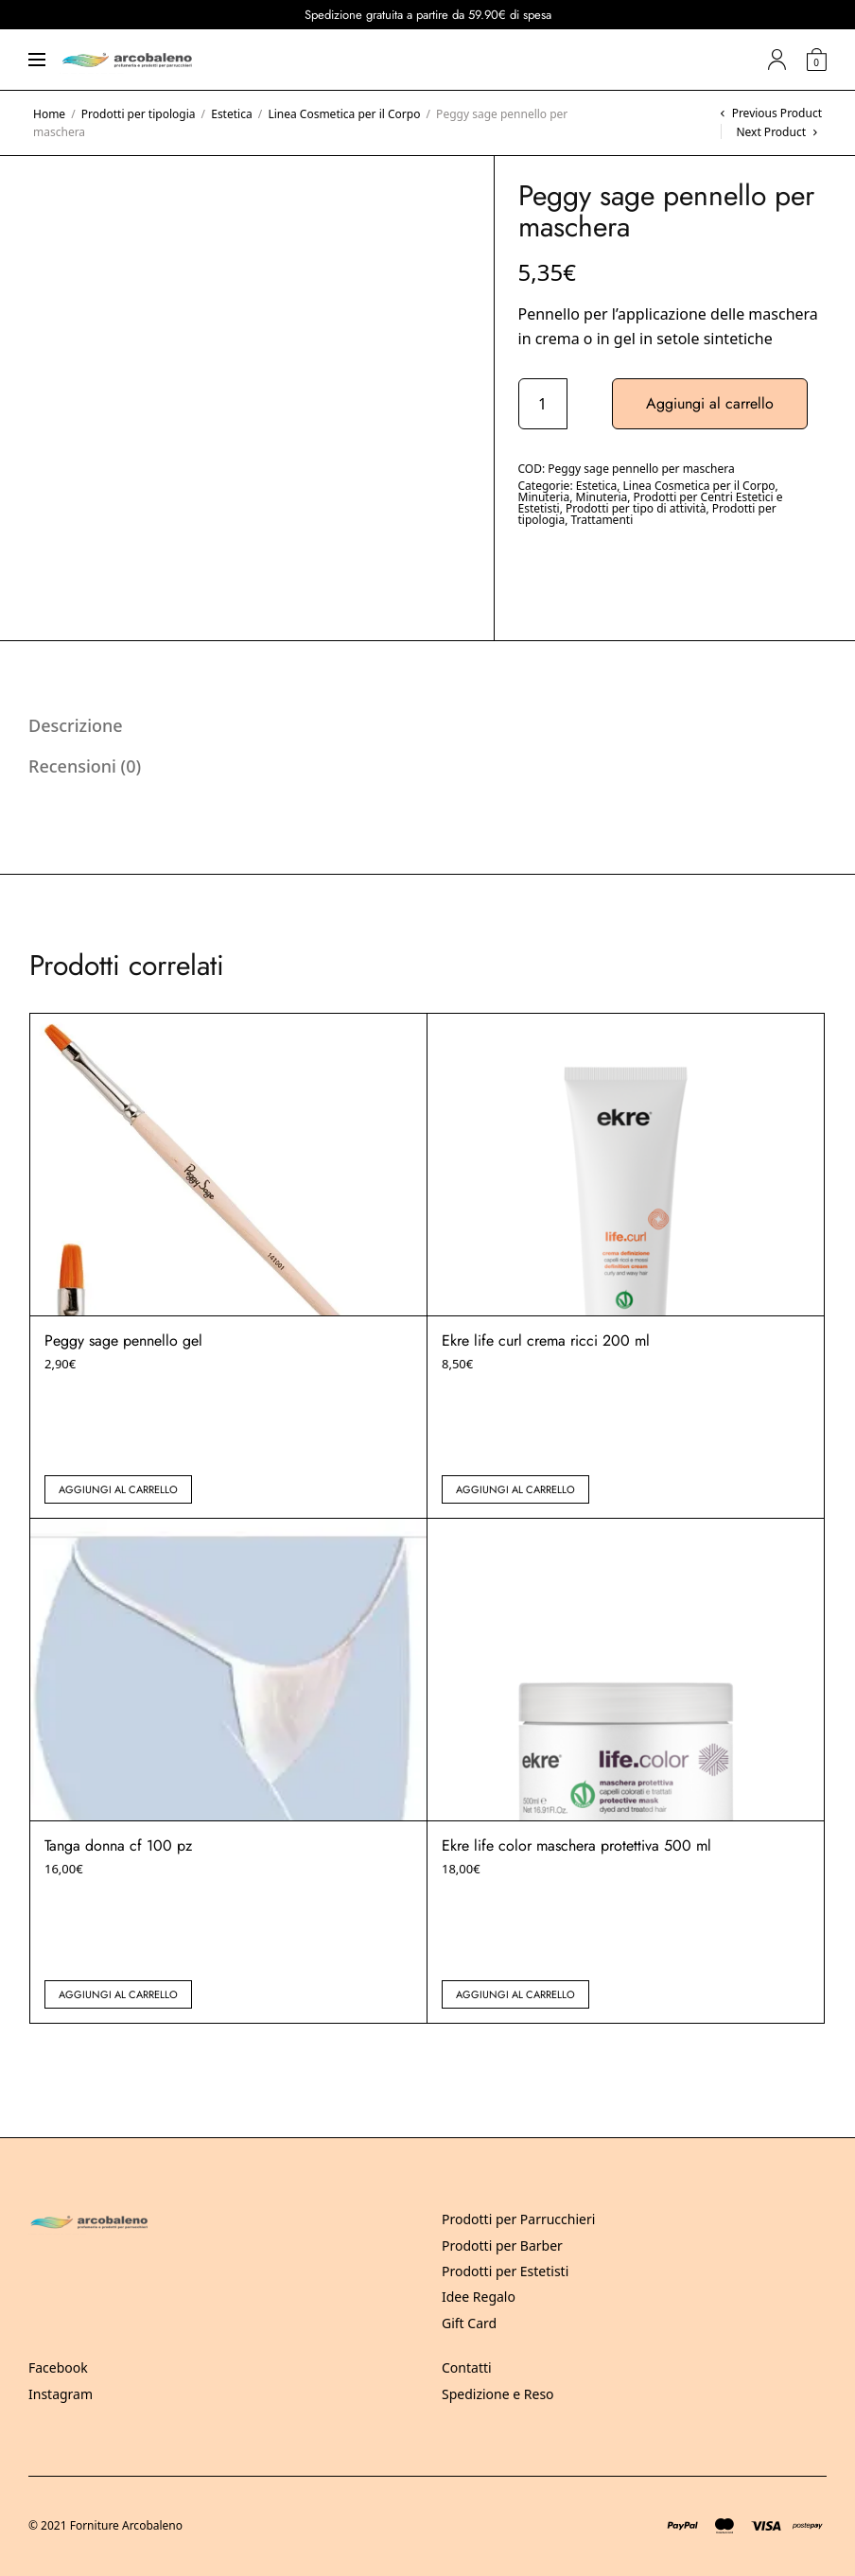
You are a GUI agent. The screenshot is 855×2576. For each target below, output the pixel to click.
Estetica (231, 114)
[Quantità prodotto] (542, 403)
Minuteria (544, 497)
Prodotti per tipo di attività (636, 508)
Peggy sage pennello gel (123, 1340)
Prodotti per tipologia (138, 114)
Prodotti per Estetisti (505, 2271)
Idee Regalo (478, 2297)
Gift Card (469, 2323)
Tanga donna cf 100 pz (118, 1845)
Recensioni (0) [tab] (84, 766)
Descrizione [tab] (75, 725)
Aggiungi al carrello (710, 403)
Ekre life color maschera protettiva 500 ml (576, 1845)
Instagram (60, 2394)
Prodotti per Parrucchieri (518, 2219)
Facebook (58, 2367)
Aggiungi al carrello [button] (118, 1489)
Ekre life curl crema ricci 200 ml (546, 1340)
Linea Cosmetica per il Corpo (344, 114)
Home (49, 114)
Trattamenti (601, 520)
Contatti (467, 2367)
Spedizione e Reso (498, 2394)
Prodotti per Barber (502, 2245)
